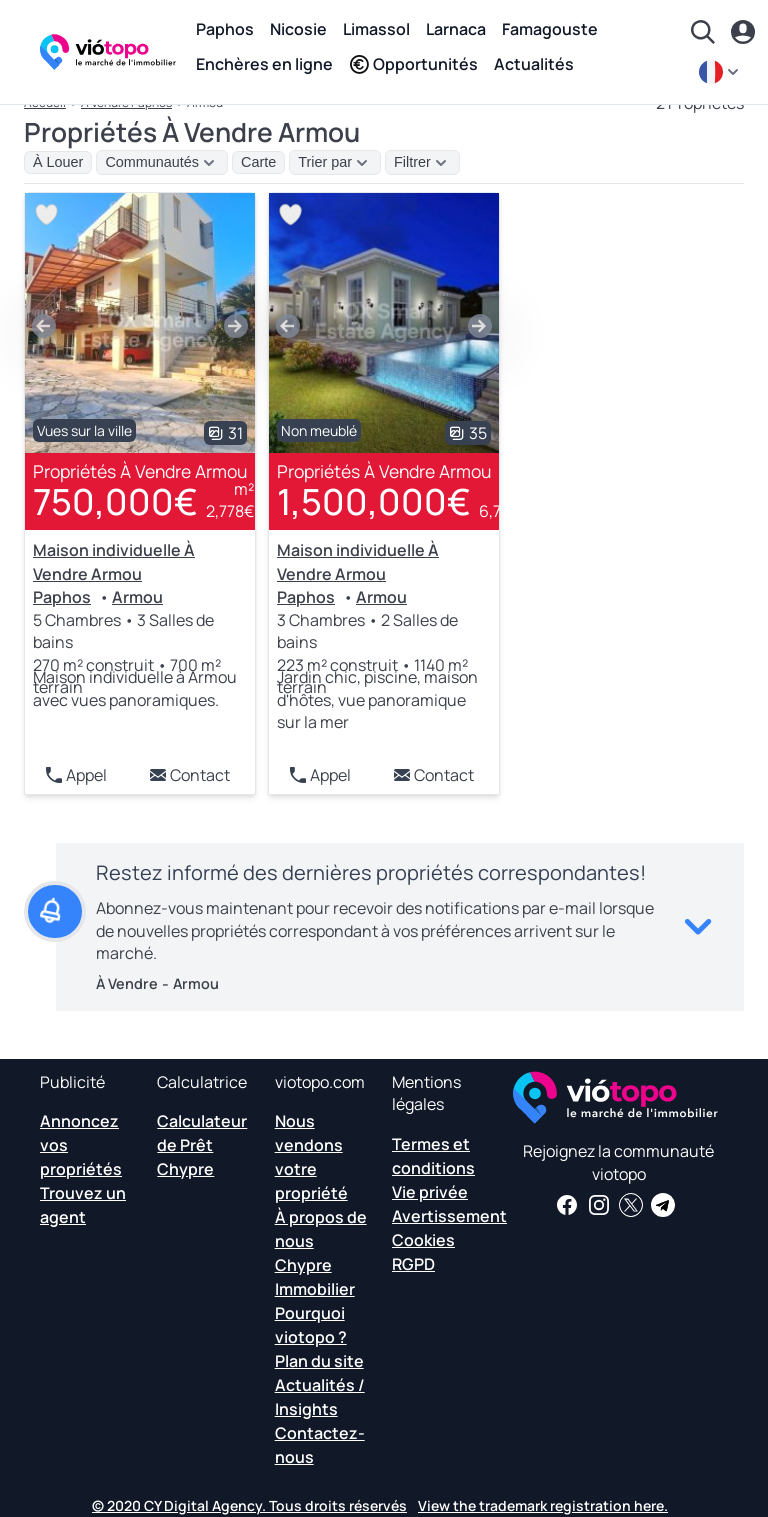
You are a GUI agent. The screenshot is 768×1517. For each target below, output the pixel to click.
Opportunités (413, 64)
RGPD (413, 1264)
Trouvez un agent (83, 1205)
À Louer (58, 162)
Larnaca (456, 29)
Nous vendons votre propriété (311, 1157)
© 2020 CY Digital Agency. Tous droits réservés (249, 1505)
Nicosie (298, 29)
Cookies (423, 1240)
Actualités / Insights (320, 1397)
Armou (137, 597)
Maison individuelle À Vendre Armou (114, 562)
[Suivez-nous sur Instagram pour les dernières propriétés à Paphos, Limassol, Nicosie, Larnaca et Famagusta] (599, 1205)
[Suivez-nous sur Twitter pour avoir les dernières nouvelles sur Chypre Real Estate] (631, 1205)
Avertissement (449, 1216)
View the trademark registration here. (543, 1505)
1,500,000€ (374, 501)
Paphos (225, 29)
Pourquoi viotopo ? (311, 1325)
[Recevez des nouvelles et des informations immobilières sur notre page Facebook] (567, 1205)
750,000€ (115, 501)
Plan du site (319, 1361)
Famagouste (550, 29)
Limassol (376, 29)
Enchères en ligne (264, 64)
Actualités (534, 64)
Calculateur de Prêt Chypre (202, 1145)
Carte (258, 162)
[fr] (721, 72)
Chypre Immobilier (315, 1277)
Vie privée (430, 1192)
